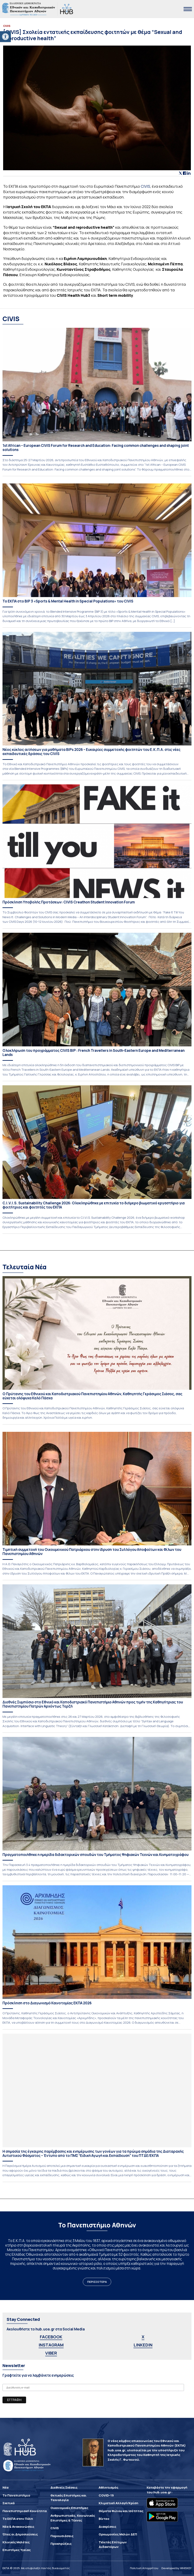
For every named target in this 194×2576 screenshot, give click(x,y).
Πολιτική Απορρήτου (144, 2568)
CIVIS (145, 186)
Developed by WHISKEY (176, 2568)
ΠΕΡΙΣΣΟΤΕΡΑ (97, 2282)
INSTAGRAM (51, 2345)
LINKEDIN (143, 2345)
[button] (5, 36)
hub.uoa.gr (162, 2492)
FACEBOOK (51, 2337)
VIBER (51, 2353)
